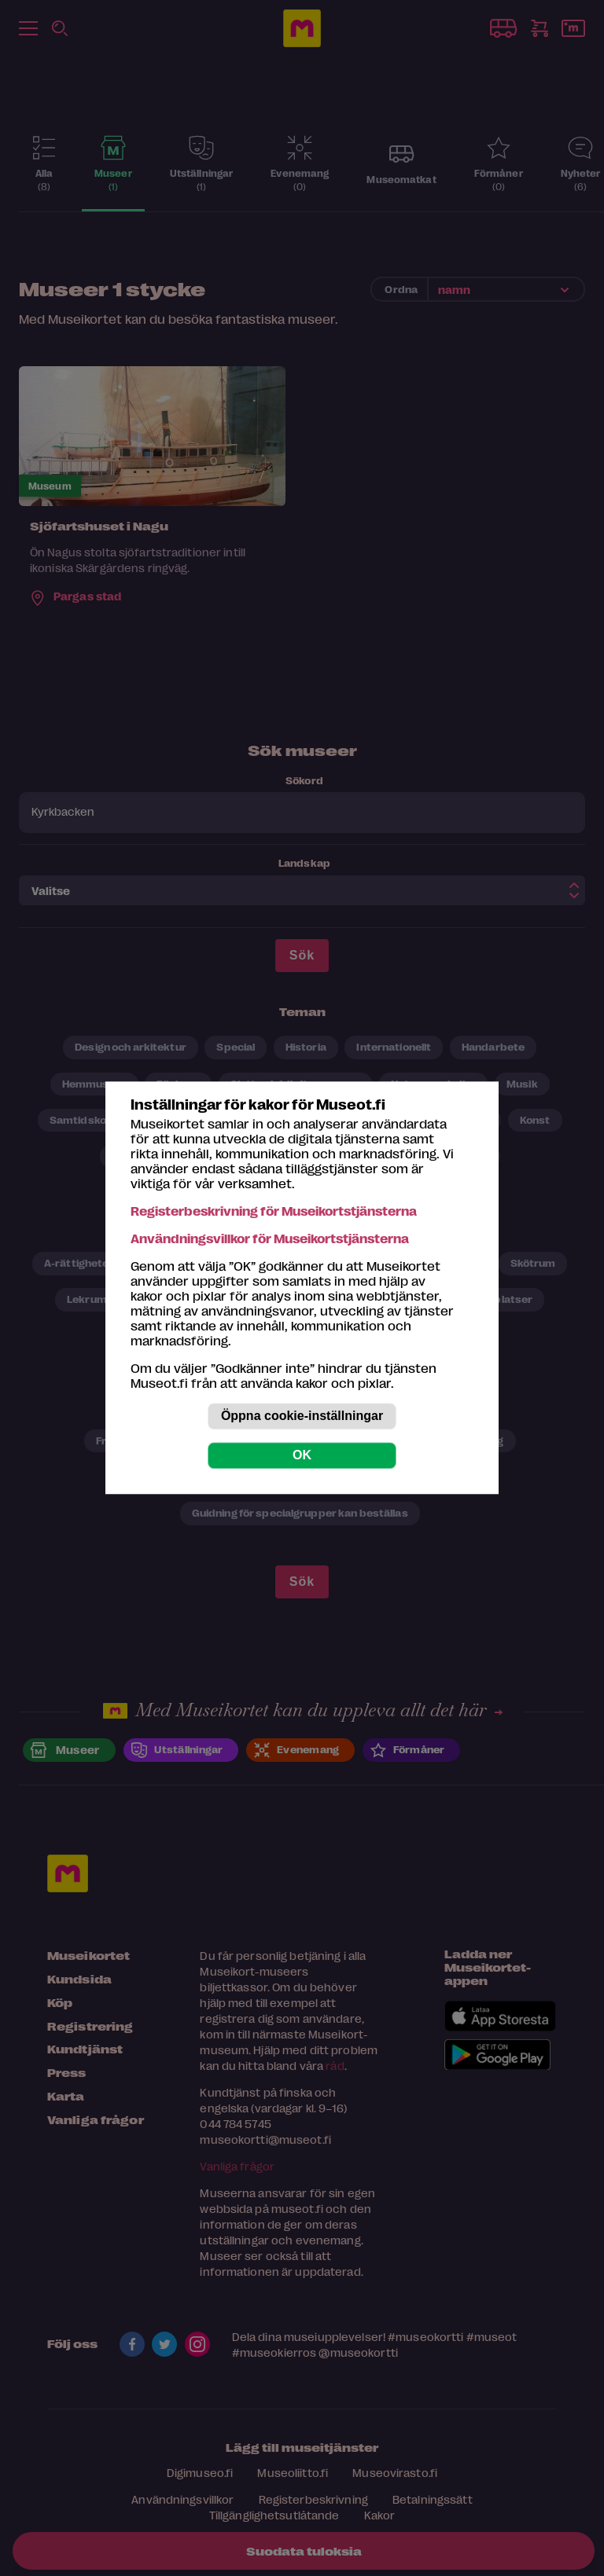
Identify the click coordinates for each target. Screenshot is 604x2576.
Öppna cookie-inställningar (302, 1416)
